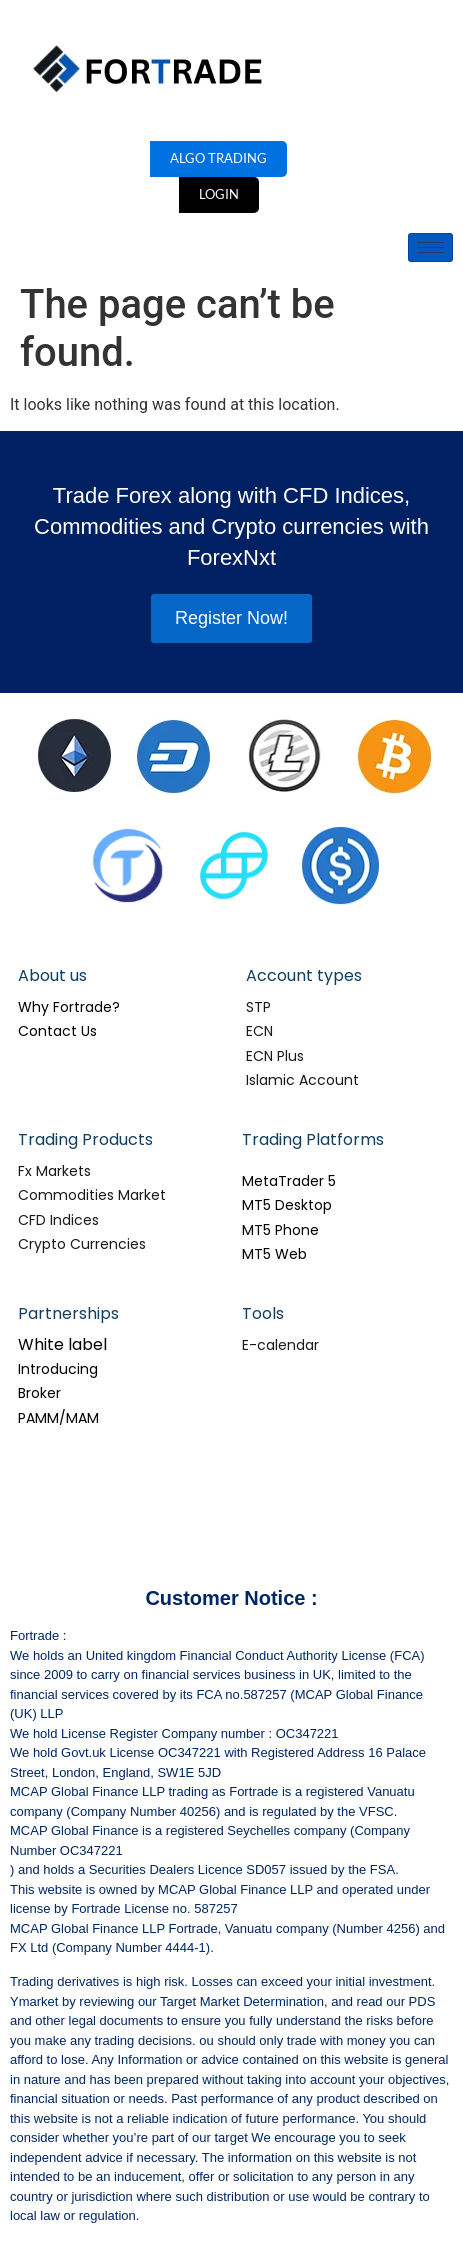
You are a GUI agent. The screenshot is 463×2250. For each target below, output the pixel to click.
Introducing (58, 1369)
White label (62, 1344)
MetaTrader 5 (289, 1181)
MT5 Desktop (287, 1205)
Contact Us (57, 1031)
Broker (39, 1393)
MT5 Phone (280, 1230)
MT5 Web (274, 1254)
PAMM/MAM (58, 1418)
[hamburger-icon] (430, 247)
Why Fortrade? (69, 1007)
